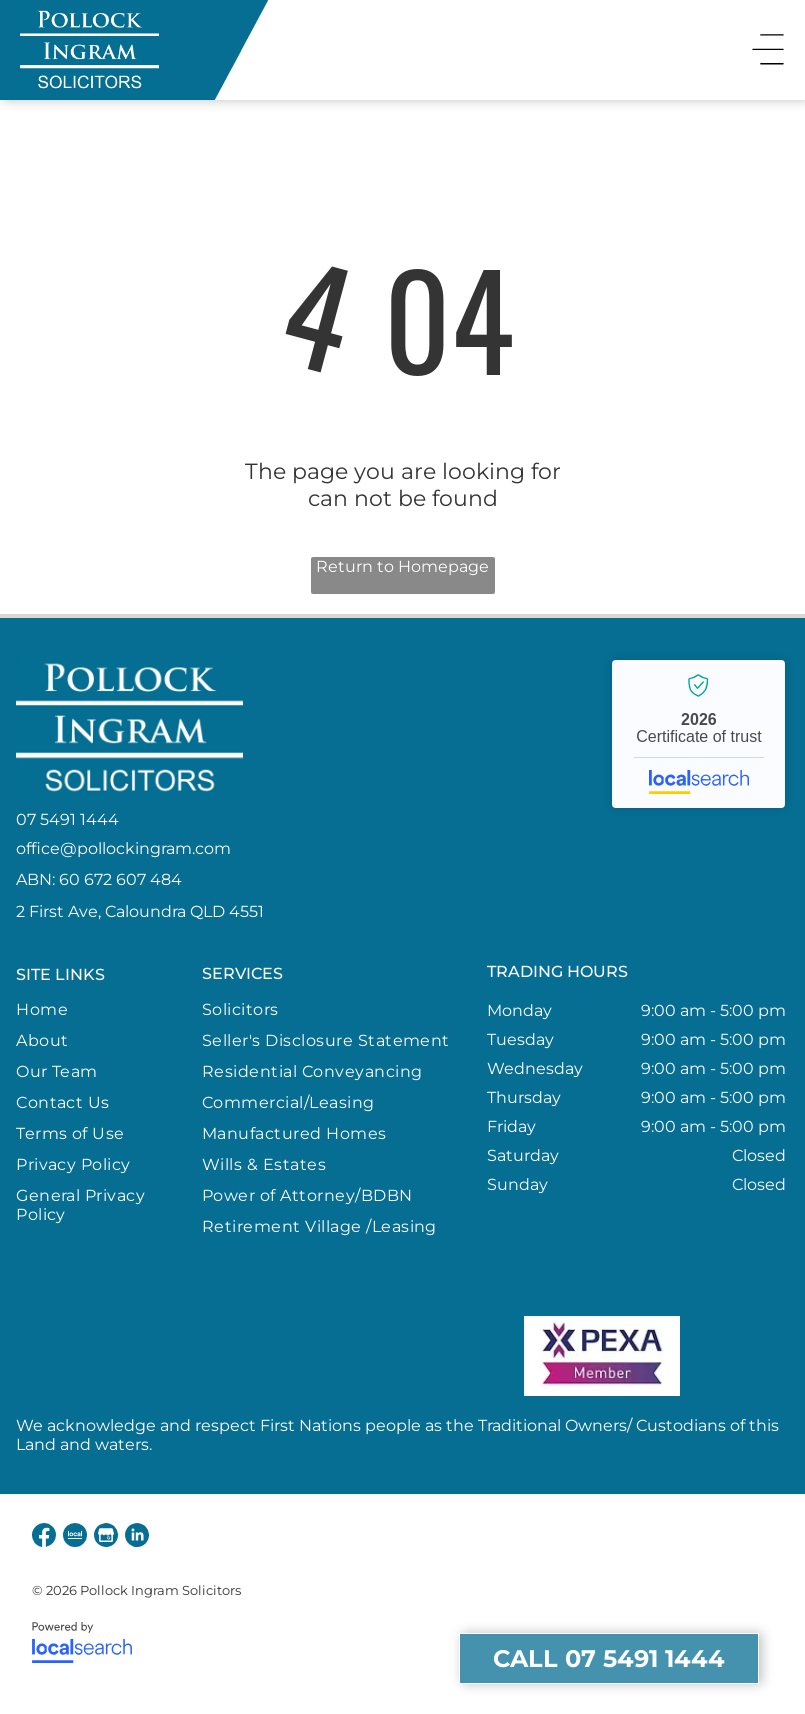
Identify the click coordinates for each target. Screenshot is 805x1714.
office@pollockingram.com (123, 848)
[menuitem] (100, 1009)
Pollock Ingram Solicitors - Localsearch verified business (698, 734)
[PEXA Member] (602, 1356)
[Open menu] (768, 50)
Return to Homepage (402, 566)
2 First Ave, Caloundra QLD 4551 (140, 911)
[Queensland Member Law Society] (201, 1356)
